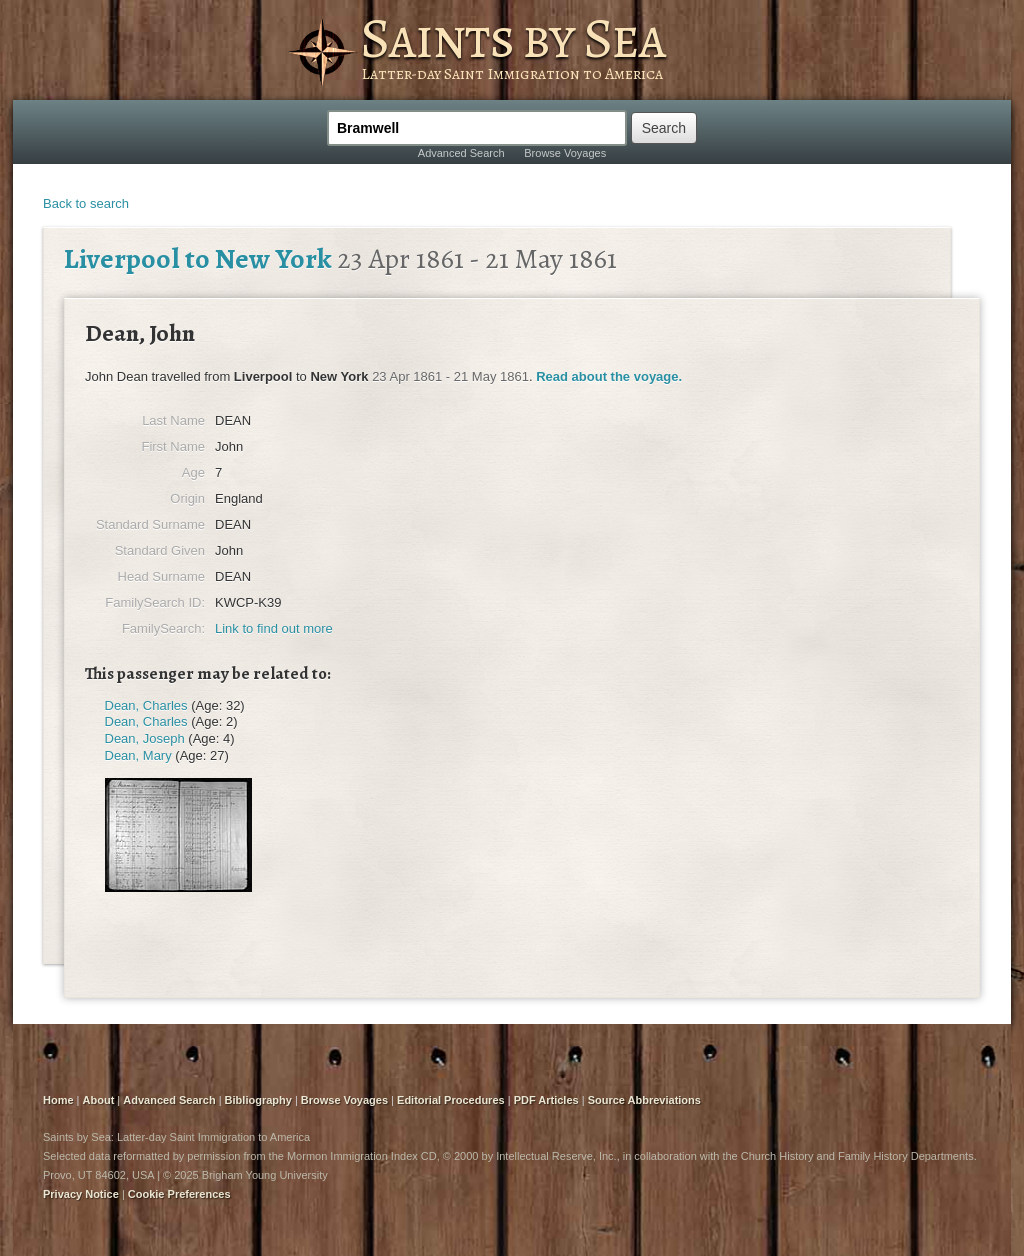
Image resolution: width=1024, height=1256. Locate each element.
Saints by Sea (512, 38)
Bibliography (258, 1100)
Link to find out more (274, 628)
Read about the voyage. (609, 376)
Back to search (86, 203)
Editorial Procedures (451, 1100)
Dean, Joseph (145, 738)
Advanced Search (461, 153)
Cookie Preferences (179, 1194)
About (99, 1100)
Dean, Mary (138, 755)
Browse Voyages (565, 153)
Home (58, 1100)
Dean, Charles (146, 705)
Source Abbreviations (644, 1100)
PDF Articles (546, 1100)
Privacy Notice (81, 1194)
